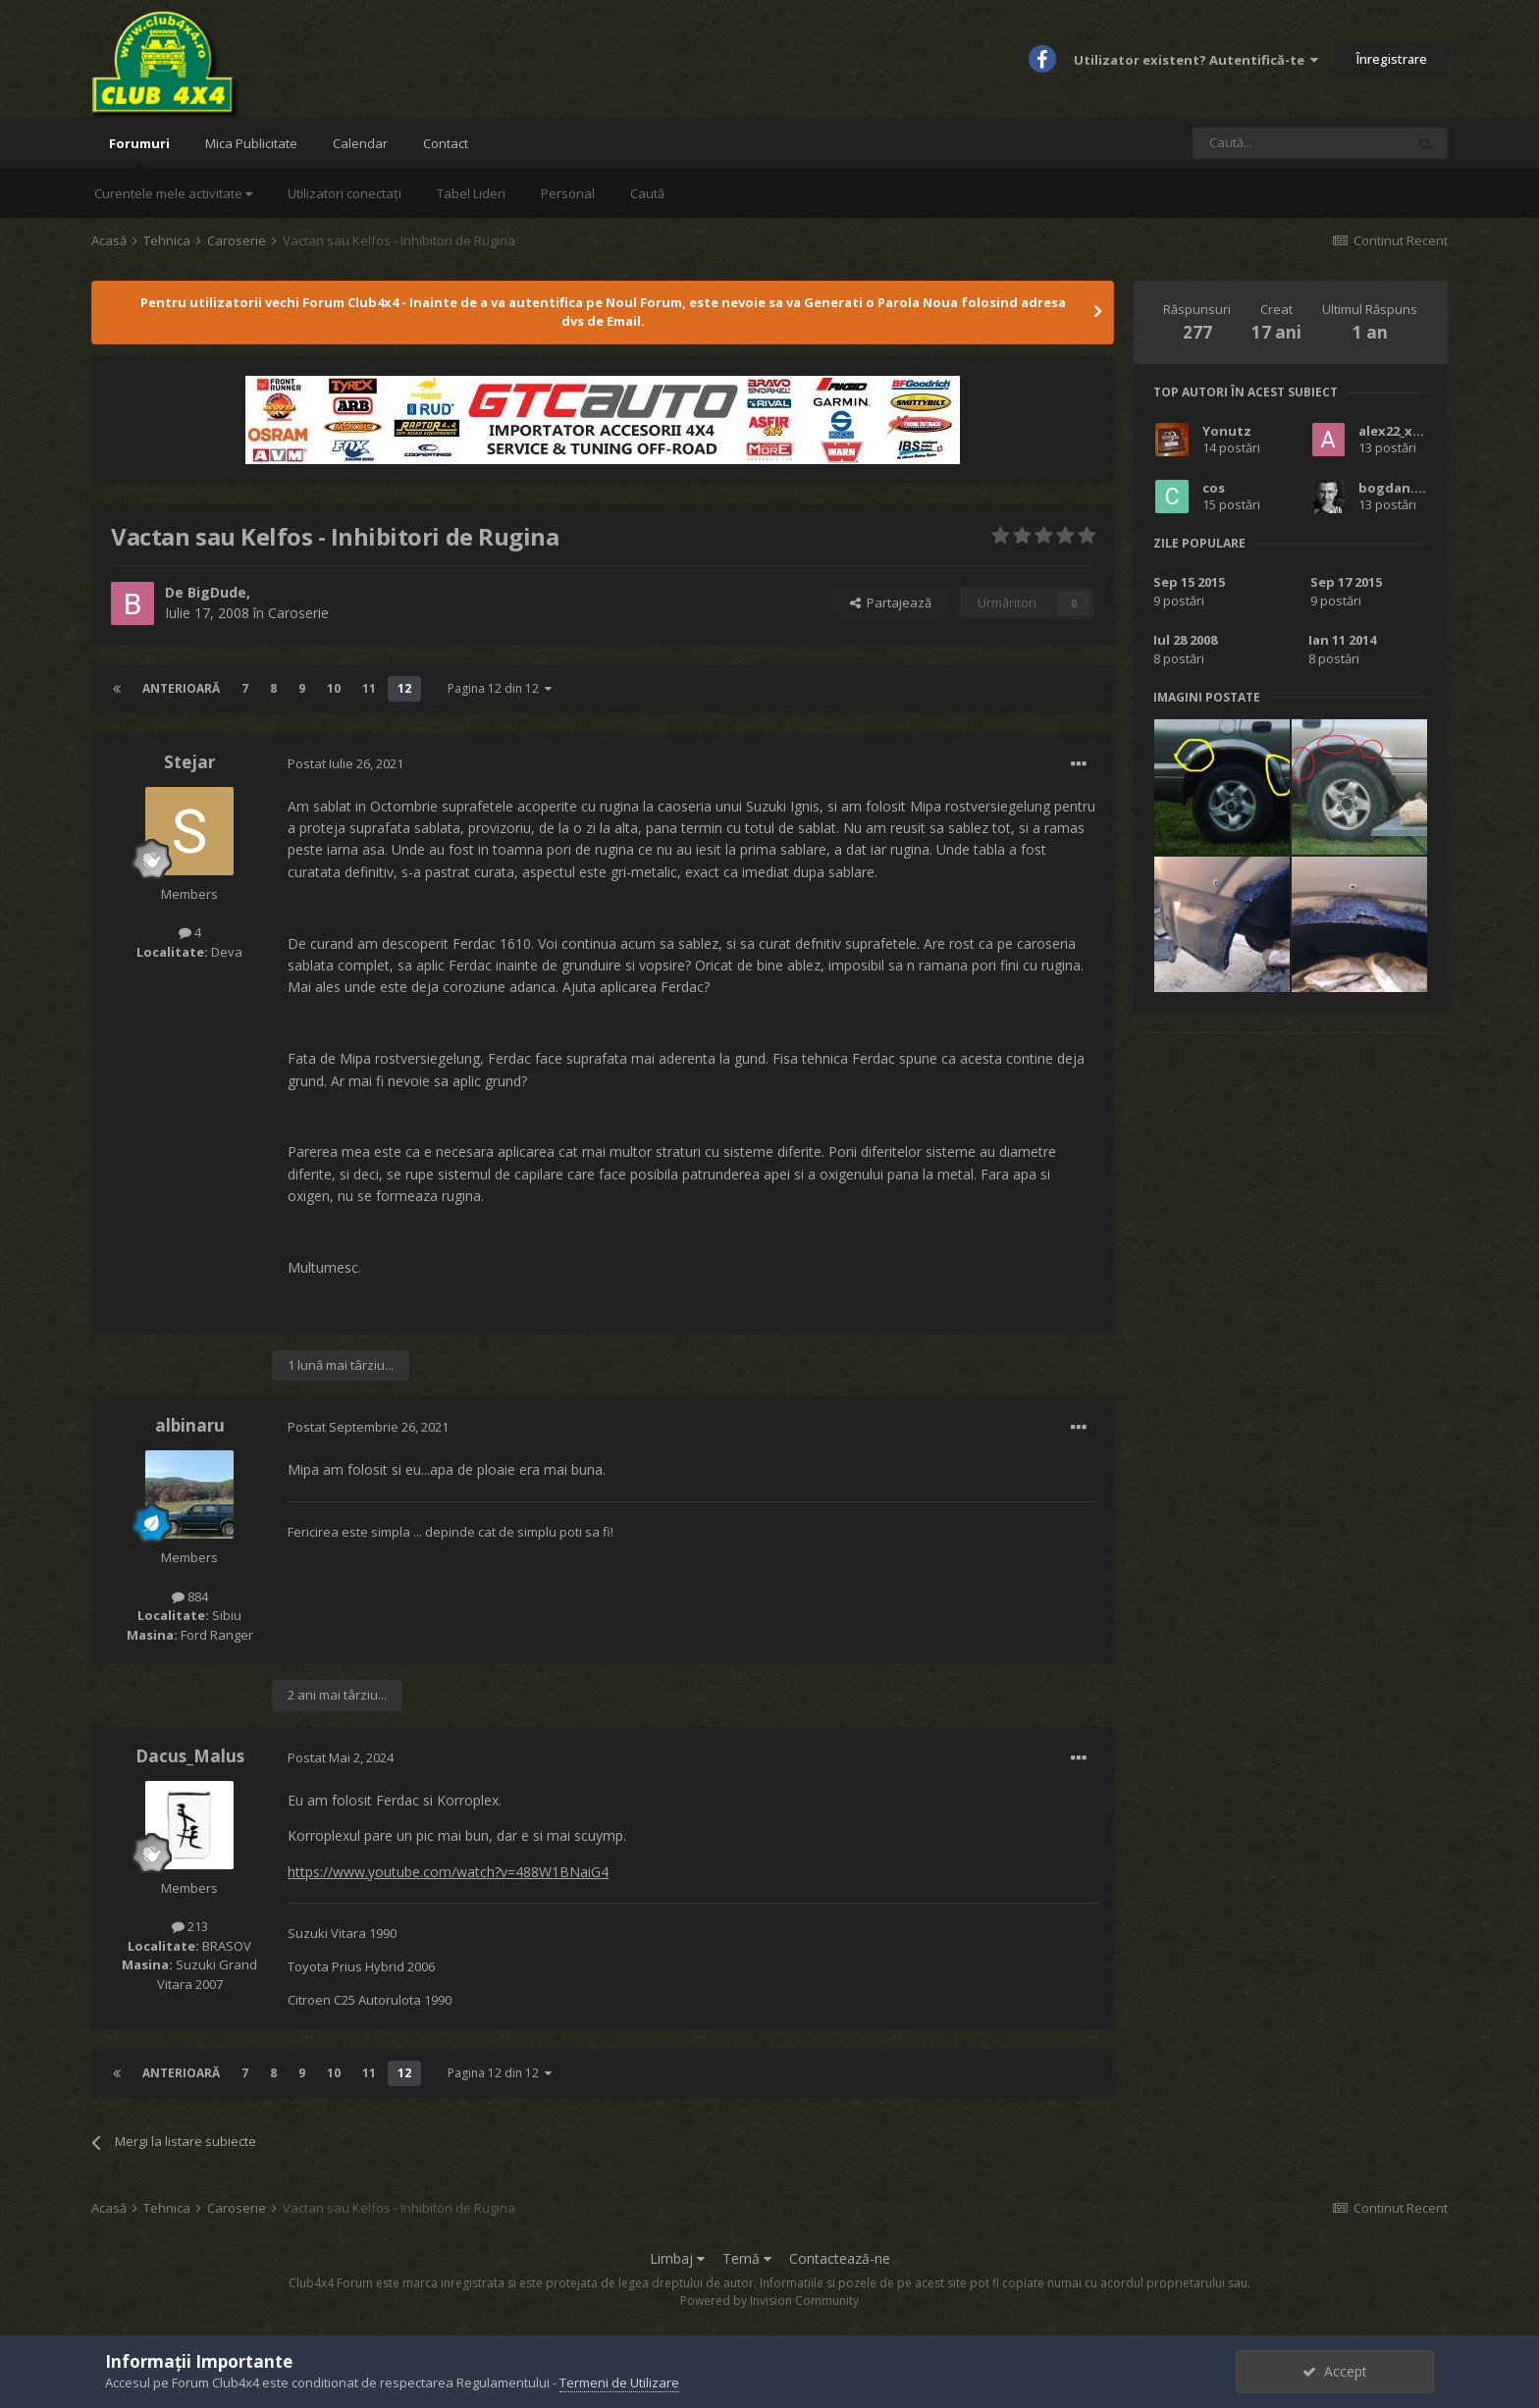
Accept (1334, 2371)
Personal (568, 193)
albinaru (190, 1425)
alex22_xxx (1393, 431)
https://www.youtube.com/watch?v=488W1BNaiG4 (448, 1871)
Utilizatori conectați (344, 193)
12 (404, 688)
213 (190, 1926)
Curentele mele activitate (173, 193)
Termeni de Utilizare (619, 2382)
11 (369, 688)
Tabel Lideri (471, 193)
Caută (647, 193)
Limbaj (677, 2258)
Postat (345, 763)
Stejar (189, 762)
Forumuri (139, 151)
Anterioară (181, 688)
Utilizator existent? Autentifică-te (1196, 60)
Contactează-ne (839, 2258)
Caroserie (298, 612)
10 (334, 688)
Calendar (360, 143)
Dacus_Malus (189, 1756)
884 (190, 1596)
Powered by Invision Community (769, 2300)
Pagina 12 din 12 (500, 688)
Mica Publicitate (251, 143)
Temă (746, 2258)
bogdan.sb (1394, 488)
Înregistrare (1391, 59)
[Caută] (1299, 143)
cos (1213, 488)
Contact (445, 143)
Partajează (890, 602)
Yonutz (1226, 431)
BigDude (216, 592)
